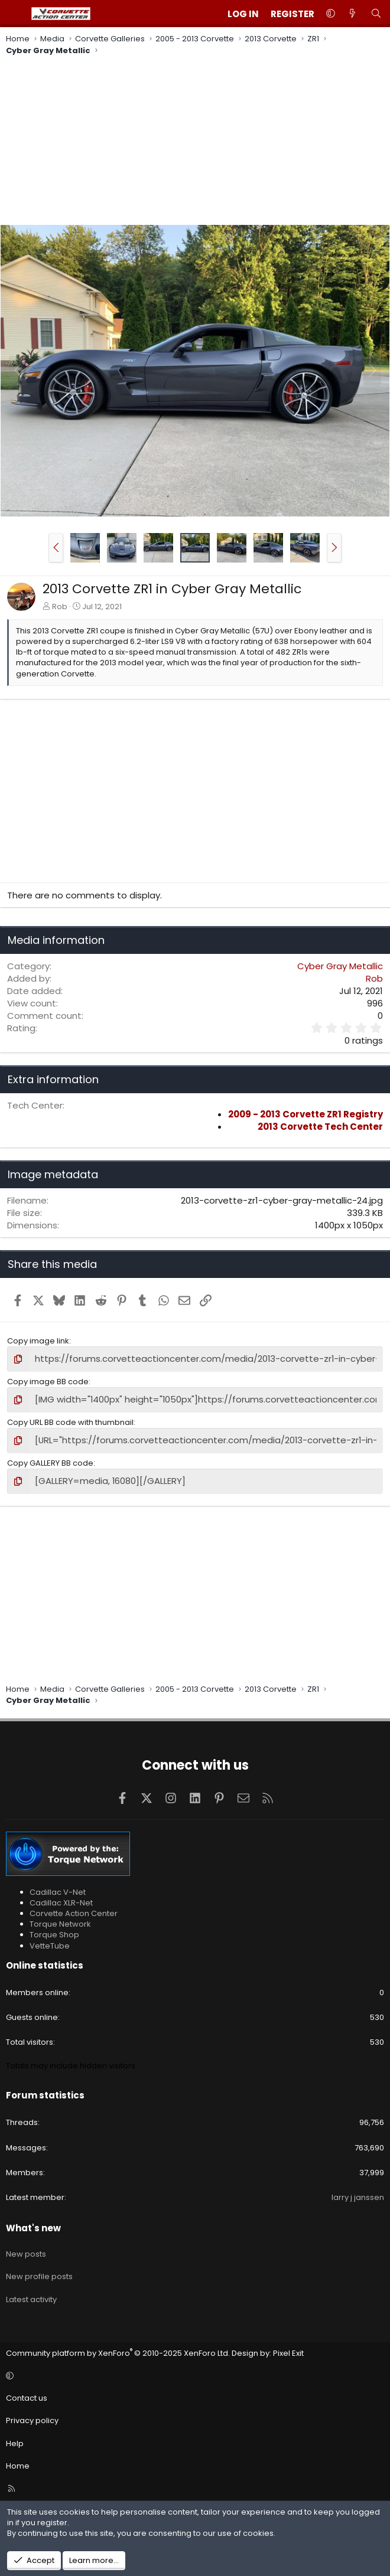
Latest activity (31, 2293)
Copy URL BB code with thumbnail (70, 1419)
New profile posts (39, 2270)
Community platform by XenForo (118, 2347)
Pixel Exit (288, 2347)
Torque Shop (54, 1928)
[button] (330, 14)
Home (18, 2460)
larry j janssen (358, 2191)
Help (15, 2437)
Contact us (26, 2392)
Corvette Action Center (74, 1907)
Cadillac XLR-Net (61, 1896)
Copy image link (38, 1340)
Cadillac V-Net (58, 1886)
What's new (33, 2222)
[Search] (376, 14)
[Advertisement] (195, 141)
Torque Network (60, 1918)
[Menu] (15, 13)
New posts (26, 2248)
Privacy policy (32, 2414)
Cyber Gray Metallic (340, 966)
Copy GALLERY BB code (50, 1458)
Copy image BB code (48, 1380)
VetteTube (50, 1939)
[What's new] (352, 14)
